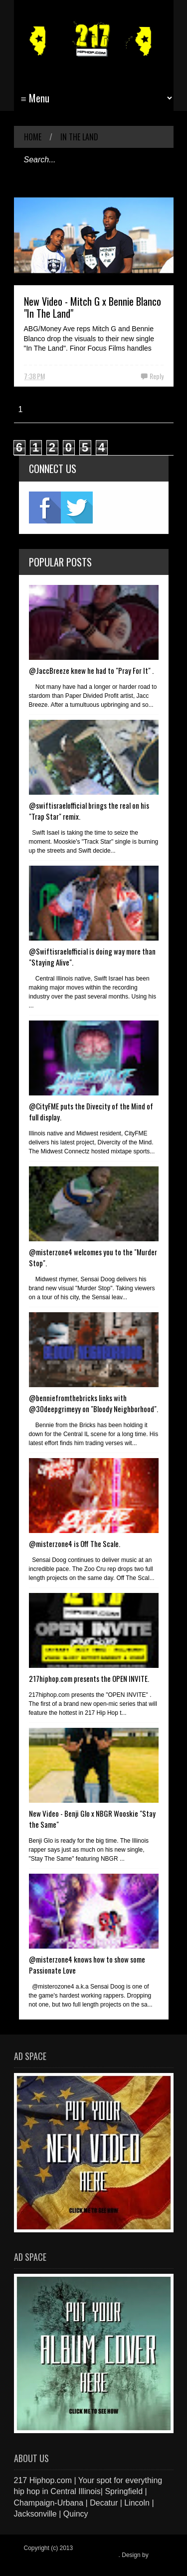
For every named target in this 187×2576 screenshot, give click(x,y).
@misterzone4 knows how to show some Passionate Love (87, 1965)
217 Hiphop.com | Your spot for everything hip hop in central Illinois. (90, 2552)
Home (32, 137)
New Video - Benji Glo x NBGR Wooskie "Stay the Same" (92, 1819)
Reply (157, 376)
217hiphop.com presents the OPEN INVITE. (89, 1678)
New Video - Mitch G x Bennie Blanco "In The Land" (92, 307)
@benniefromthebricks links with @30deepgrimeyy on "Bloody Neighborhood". (93, 1403)
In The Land (79, 137)
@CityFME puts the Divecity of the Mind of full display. (91, 1111)
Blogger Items (42, 2562)
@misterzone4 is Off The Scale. (74, 1543)
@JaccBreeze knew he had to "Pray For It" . (91, 670)
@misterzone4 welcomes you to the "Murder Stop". (93, 1257)
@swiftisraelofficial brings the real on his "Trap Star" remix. (89, 811)
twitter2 (77, 507)
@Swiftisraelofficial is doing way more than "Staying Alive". (92, 957)
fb (45, 507)
